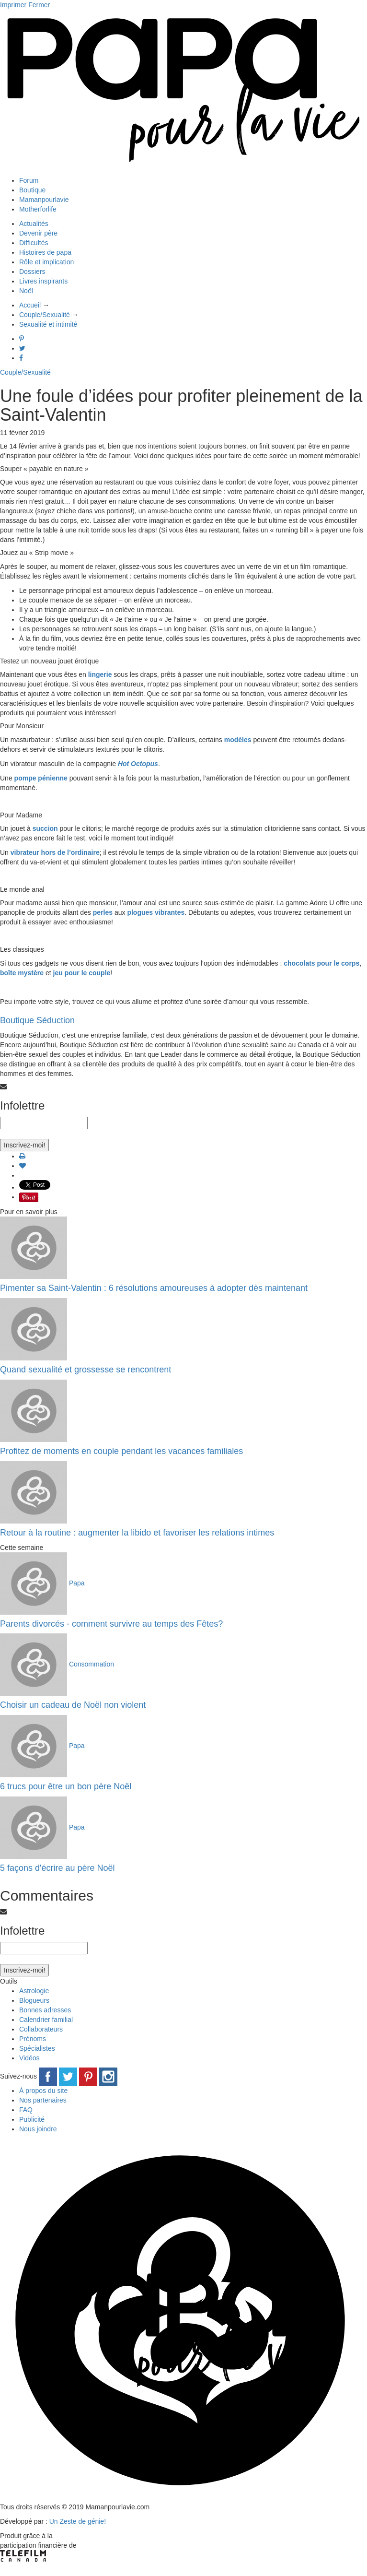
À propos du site (43, 2090)
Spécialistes (37, 2048)
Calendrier (46, 2019)
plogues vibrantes (155, 912)
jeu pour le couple (82, 973)
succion (45, 828)
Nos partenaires (43, 2100)
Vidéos (29, 2058)
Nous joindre (38, 2129)
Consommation (91, 1664)
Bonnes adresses (45, 2010)
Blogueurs (34, 2000)
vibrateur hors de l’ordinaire (55, 852)
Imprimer (13, 5)
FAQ (26, 2110)
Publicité (32, 2119)
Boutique (32, 190)
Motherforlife (38, 209)
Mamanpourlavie (44, 199)
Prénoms (32, 2039)
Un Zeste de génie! (77, 2521)
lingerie (100, 674)
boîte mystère (22, 973)
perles (103, 912)
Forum (28, 180)
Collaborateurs (41, 2029)
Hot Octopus (138, 764)
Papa (77, 1582)
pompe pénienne (41, 778)
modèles (238, 740)
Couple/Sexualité (25, 372)
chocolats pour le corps (321, 963)
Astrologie (34, 1991)
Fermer (39, 5)
